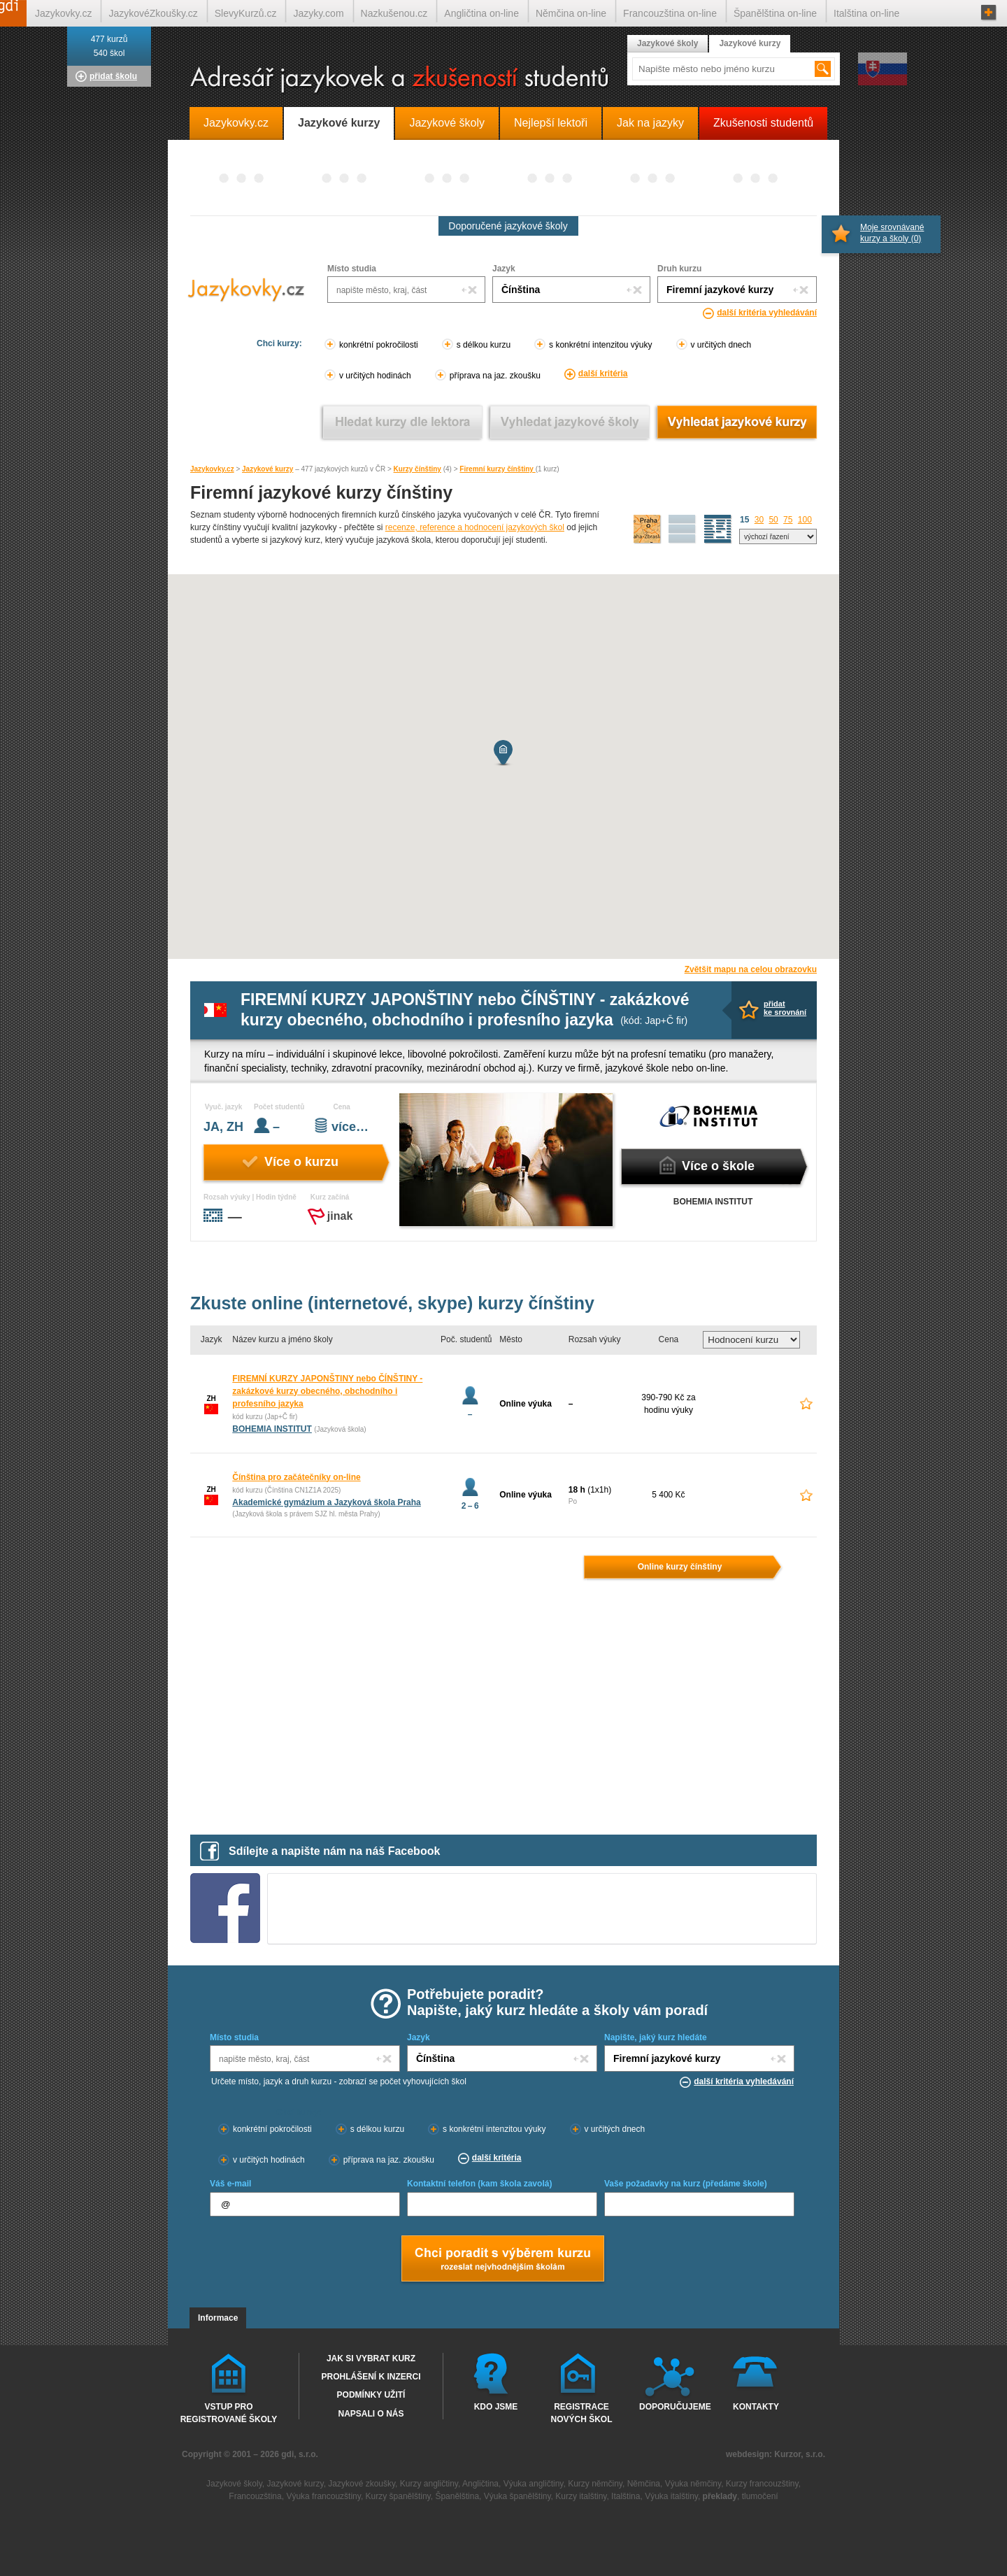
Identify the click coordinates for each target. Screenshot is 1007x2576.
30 (759, 520)
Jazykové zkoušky (361, 2484)
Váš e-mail (230, 2184)
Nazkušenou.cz (394, 13)
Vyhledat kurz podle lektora (402, 422)
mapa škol (648, 529)
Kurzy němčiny (595, 2484)
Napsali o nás (370, 2414)
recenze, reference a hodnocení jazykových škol (474, 527)
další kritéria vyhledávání (767, 313)
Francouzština (255, 2496)
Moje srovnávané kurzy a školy (892, 232)
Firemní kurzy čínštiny (497, 469)
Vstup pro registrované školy (229, 2412)
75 (787, 520)
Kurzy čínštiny (417, 469)
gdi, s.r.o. (299, 2454)
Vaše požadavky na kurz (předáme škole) (685, 2184)
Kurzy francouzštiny (762, 2484)
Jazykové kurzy (267, 469)
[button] (503, 753)
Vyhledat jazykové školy (569, 422)
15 (744, 520)
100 (805, 520)
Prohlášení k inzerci (370, 2377)
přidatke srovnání (785, 1007)
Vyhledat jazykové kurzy (736, 422)
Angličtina (480, 2484)
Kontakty (756, 2407)
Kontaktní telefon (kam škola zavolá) (479, 2184)
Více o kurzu (301, 1162)
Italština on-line (866, 13)
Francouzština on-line (670, 13)
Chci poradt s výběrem (502, 2259)
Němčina (643, 2484)
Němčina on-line (571, 13)
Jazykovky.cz (212, 469)
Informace (218, 2318)
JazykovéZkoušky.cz (152, 13)
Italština (625, 2496)
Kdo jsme (496, 2407)
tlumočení (760, 2496)
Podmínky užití (371, 2395)
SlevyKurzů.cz (246, 13)
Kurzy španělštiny (398, 2496)
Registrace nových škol (581, 2412)
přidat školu (113, 76)
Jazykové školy (667, 43)
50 (773, 520)
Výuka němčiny (693, 2484)
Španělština (457, 2496)
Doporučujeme (672, 2407)
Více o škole (718, 1166)
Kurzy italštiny (580, 2496)
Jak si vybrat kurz (371, 2358)
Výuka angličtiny (533, 2484)
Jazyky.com (318, 13)
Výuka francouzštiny (323, 2496)
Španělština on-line (775, 13)
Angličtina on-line (481, 13)
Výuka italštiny (671, 2496)
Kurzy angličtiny (429, 2484)
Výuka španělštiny (517, 2496)
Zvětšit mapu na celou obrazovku (751, 969)
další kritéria (603, 373)
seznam (718, 529)
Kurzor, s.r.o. (799, 2454)
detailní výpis (683, 529)
